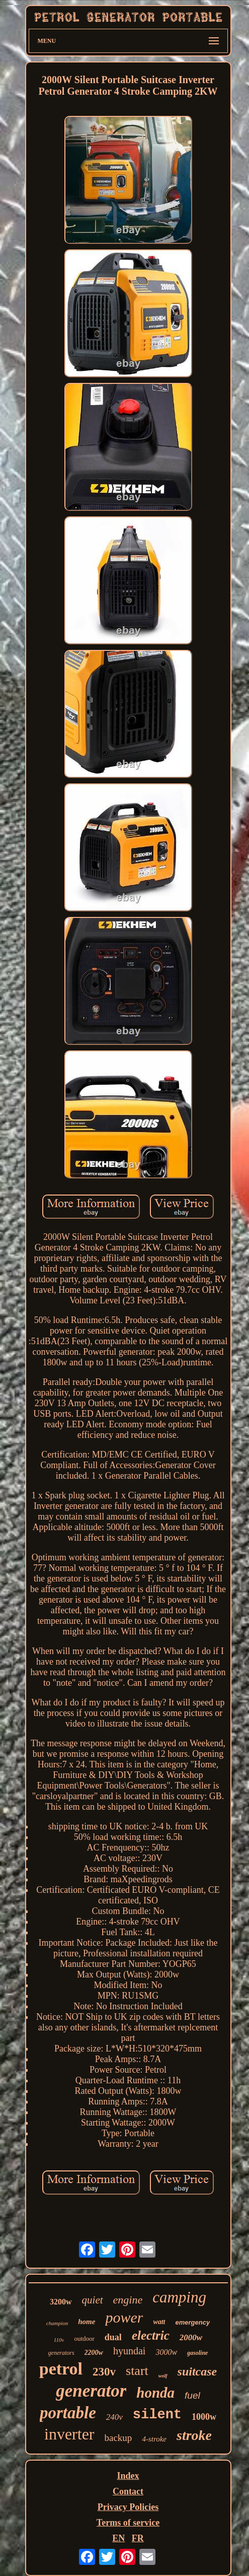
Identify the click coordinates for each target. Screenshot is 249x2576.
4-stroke (154, 2439)
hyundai (129, 2350)
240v (114, 2417)
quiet (92, 2300)
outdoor (84, 2338)
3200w (61, 2301)
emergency (193, 2322)
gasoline (197, 2352)
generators (61, 2352)
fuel (192, 2395)
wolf (163, 2376)
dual (113, 2337)
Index (128, 2476)
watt (159, 2322)
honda (155, 2393)
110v (59, 2340)
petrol (60, 2368)
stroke (194, 2435)
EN (118, 2538)
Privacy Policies (128, 2507)
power (124, 2317)
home (86, 2322)
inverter (69, 2434)
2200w (94, 2352)
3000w (166, 2352)
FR (138, 2538)
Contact (128, 2491)
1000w (204, 2417)
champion (57, 2323)
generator (91, 2391)
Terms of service (128, 2523)
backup (118, 2437)
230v (104, 2371)
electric (151, 2335)
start (137, 2370)
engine (128, 2299)
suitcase (197, 2371)
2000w (191, 2337)
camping (179, 2297)
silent (157, 2414)
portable (68, 2413)
